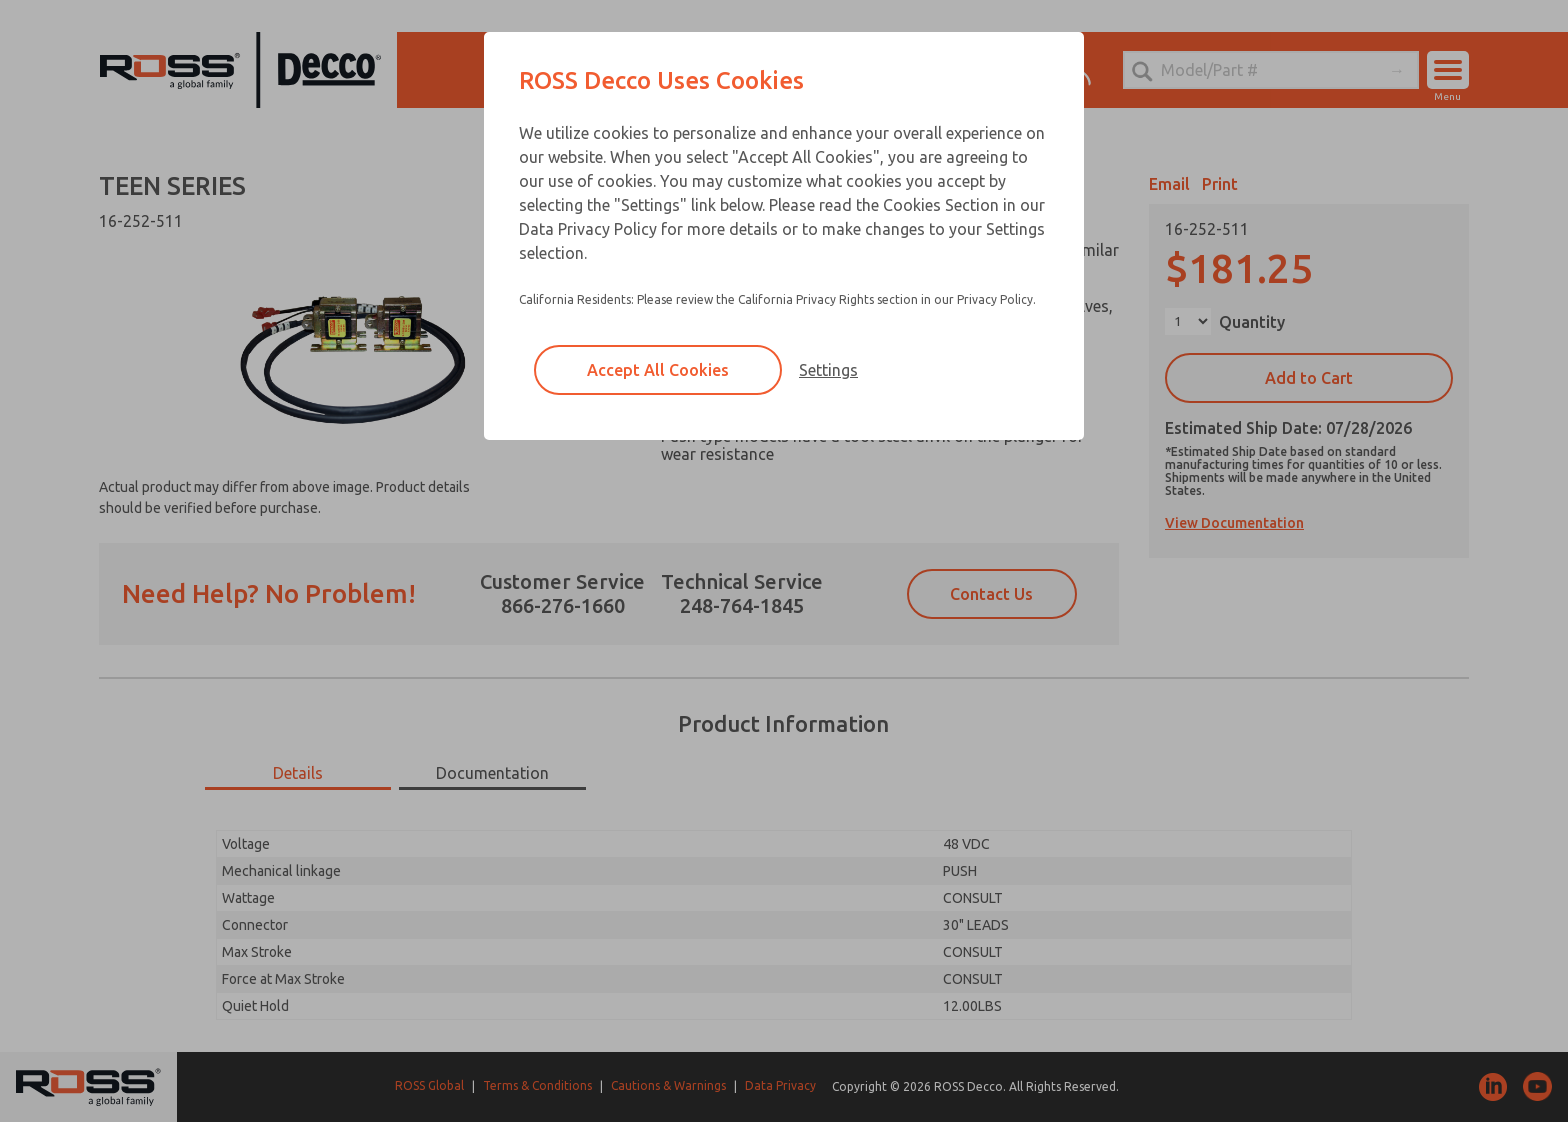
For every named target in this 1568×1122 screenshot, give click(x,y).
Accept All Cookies (658, 370)
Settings (828, 370)
